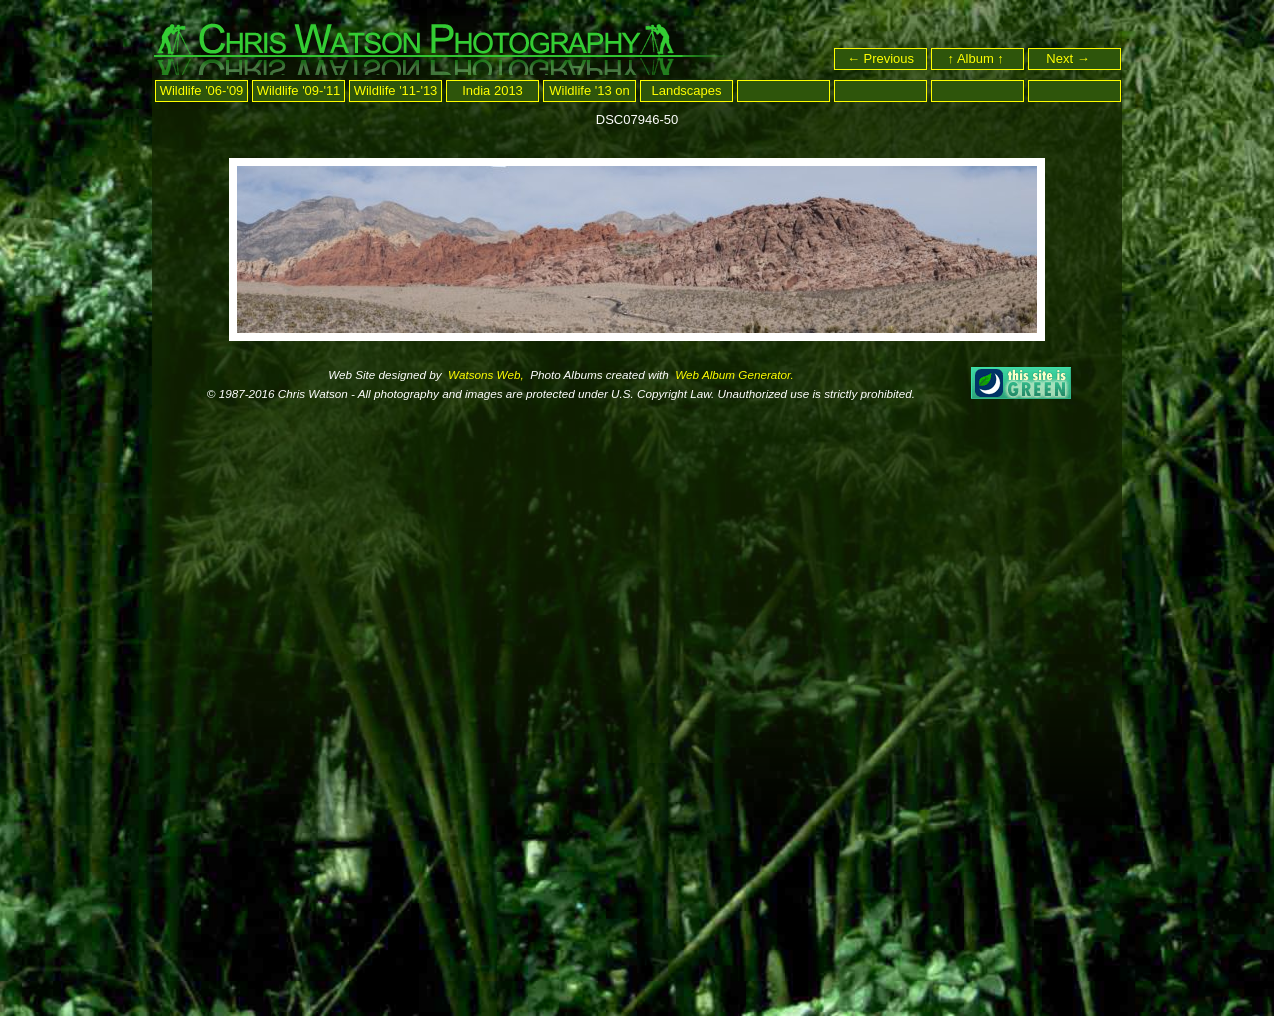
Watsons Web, (484, 374)
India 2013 (492, 90)
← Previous (880, 58)
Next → (1076, 58)
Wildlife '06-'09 (202, 90)
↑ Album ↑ (978, 58)
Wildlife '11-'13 (396, 90)
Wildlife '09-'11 (299, 90)
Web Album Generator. (733, 374)
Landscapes (686, 90)
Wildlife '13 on (589, 90)
